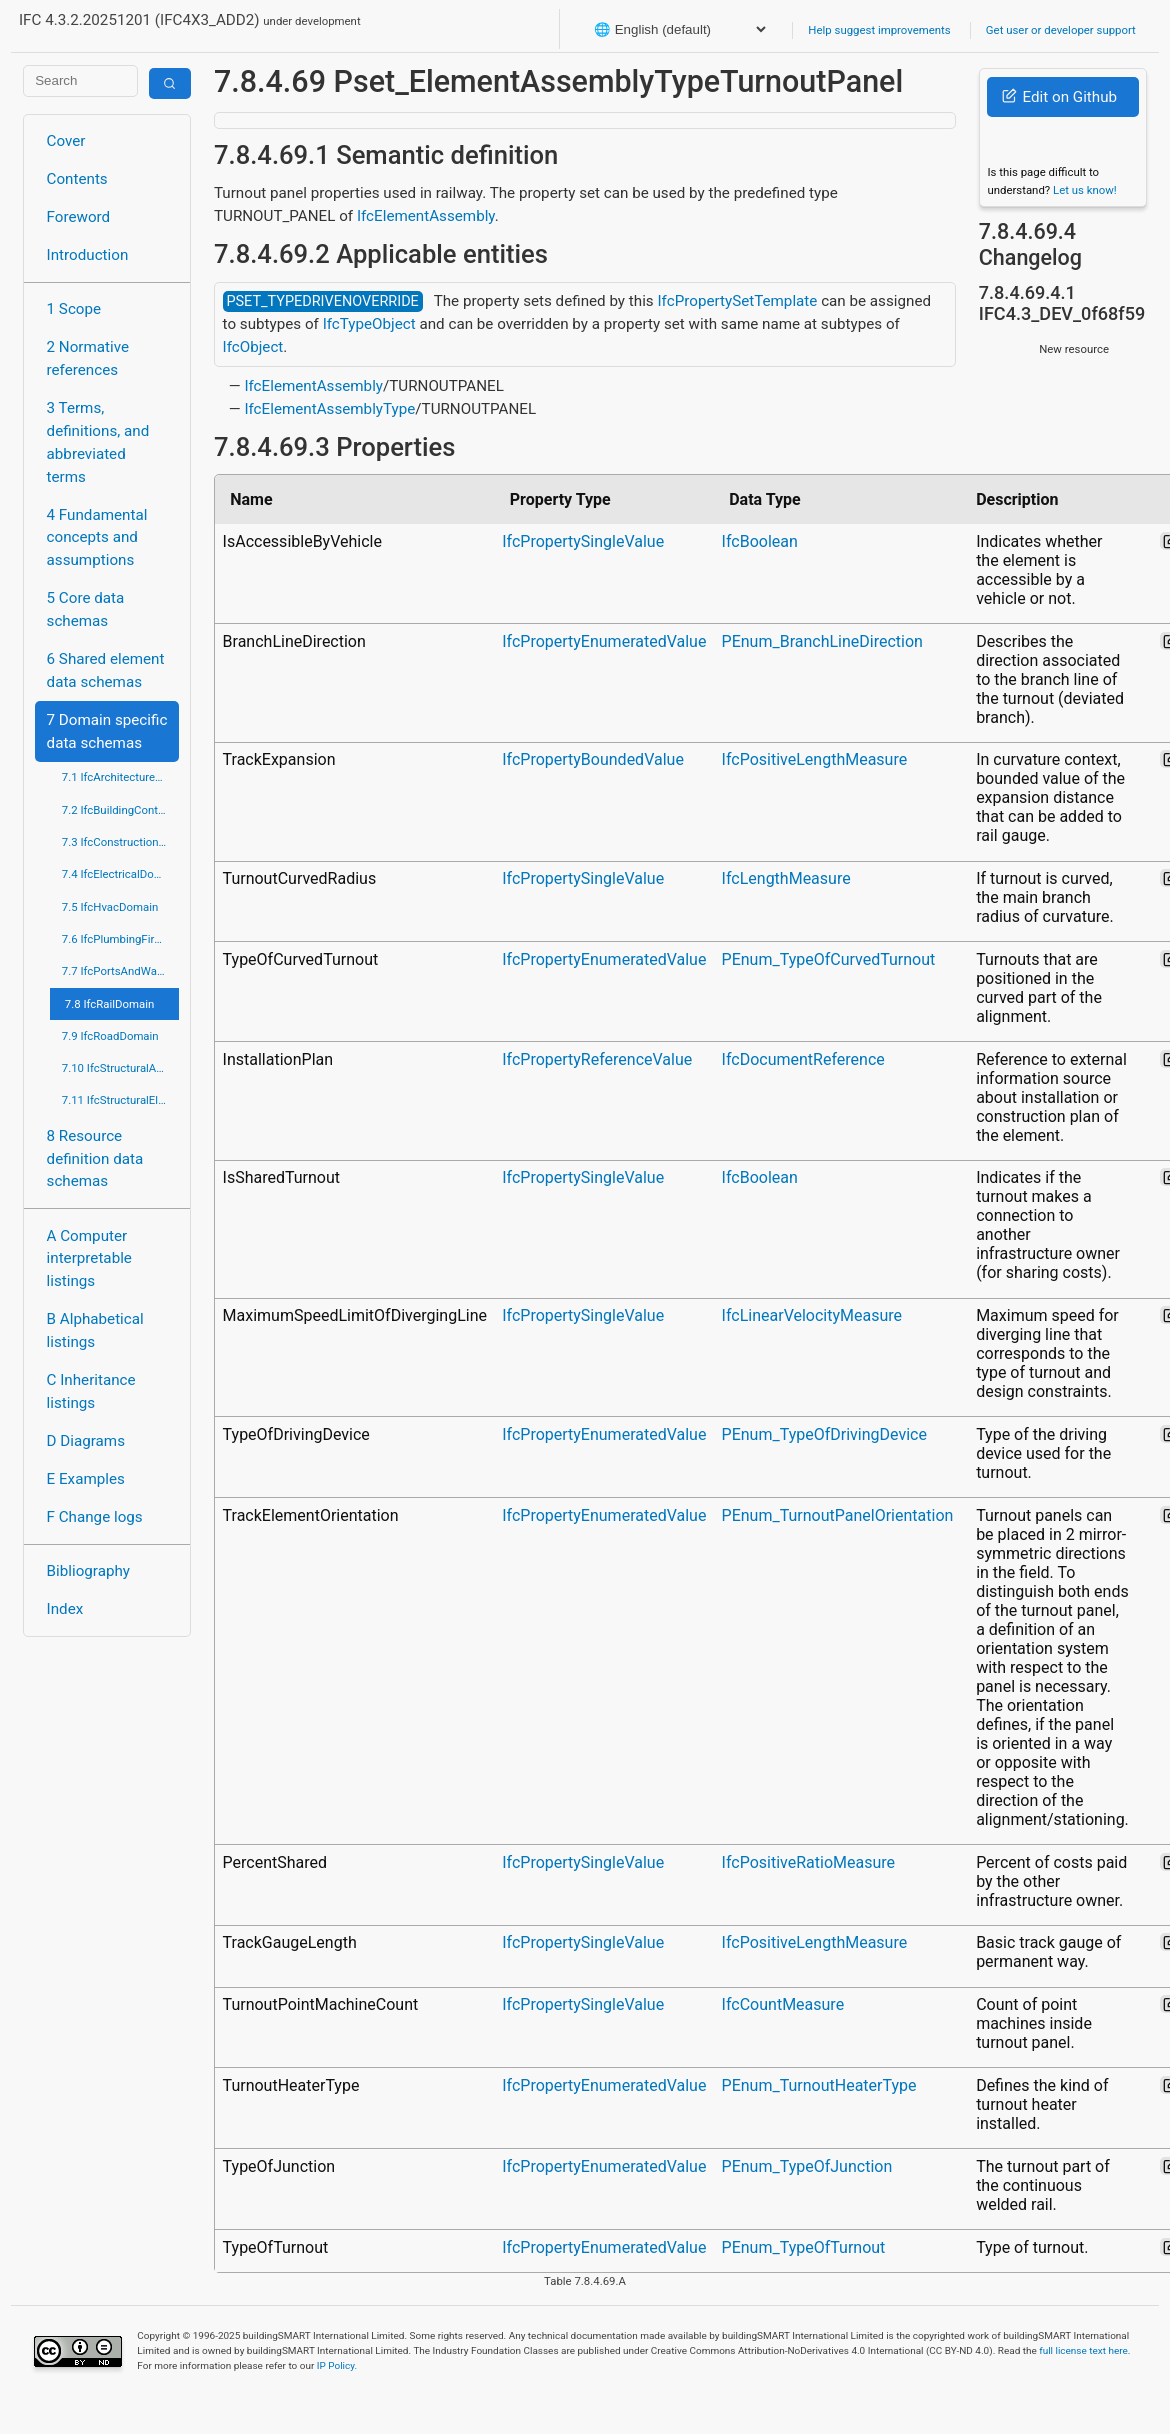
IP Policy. (337, 2365)
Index (65, 1609)
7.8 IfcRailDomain (110, 1004)
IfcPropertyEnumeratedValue (604, 641)
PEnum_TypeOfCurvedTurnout (829, 959)
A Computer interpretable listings (89, 1259)
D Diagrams (86, 1441)
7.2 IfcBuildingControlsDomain (120, 810)
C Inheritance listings (91, 1391)
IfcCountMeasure (783, 2004)
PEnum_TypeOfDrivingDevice (824, 1434)
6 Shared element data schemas (106, 670)
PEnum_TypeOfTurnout (804, 2247)
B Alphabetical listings (95, 1330)
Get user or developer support (1061, 30)
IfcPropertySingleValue (583, 541)
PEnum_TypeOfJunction (807, 2166)
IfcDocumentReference (803, 1059)
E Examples (86, 1479)
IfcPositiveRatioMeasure (808, 1862)
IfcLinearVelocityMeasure (812, 1315)
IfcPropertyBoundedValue (593, 759)
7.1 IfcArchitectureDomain (120, 777)
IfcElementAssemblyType (329, 409)
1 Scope (74, 309)
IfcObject (253, 347)
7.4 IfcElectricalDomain (120, 874)
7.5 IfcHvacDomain (110, 907)
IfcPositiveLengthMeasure (815, 759)
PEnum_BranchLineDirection (822, 641)
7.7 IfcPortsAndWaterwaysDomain (120, 971)
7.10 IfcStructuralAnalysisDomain (120, 1068)
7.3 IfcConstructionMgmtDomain (120, 842)
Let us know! (1085, 190)
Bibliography (88, 1571)
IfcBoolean (760, 541)
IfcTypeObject (369, 324)
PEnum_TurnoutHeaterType (819, 2085)
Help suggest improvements (879, 30)
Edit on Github (1059, 97)
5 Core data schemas (86, 609)
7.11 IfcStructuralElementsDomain (120, 1100)
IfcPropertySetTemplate (737, 301)
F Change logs (95, 1517)
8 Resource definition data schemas (95, 1159)
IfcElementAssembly (426, 216)
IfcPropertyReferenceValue (597, 1059)
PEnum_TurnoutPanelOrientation (838, 1515)
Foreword (79, 217)
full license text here (1083, 2350)
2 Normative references (88, 358)
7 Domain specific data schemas (107, 731)
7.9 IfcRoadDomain (110, 1036)
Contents (77, 179)
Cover (66, 141)
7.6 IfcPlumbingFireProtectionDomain (120, 939)
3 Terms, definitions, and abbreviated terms (98, 442)
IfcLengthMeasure (786, 878)
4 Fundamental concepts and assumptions (97, 538)
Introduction (88, 255)
